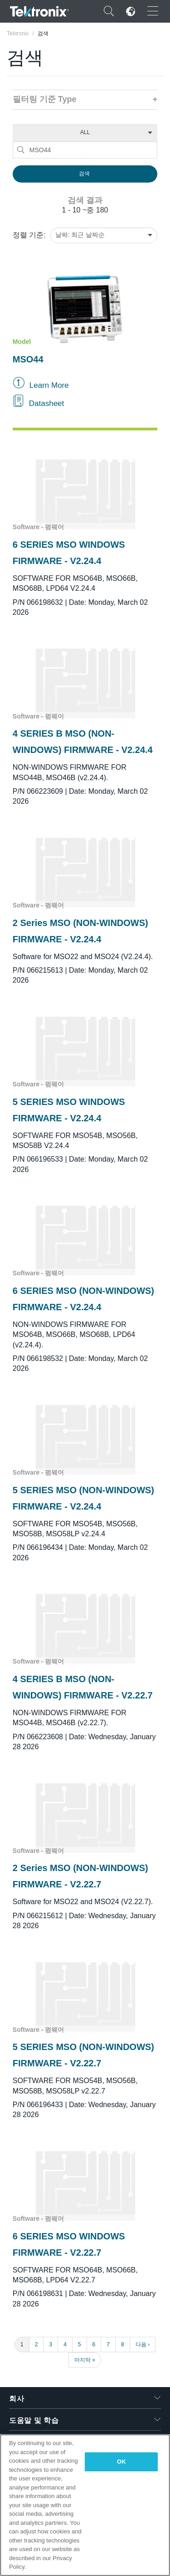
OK (121, 2461)
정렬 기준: (29, 235)
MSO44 (28, 359)
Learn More (49, 385)
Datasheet (46, 403)
